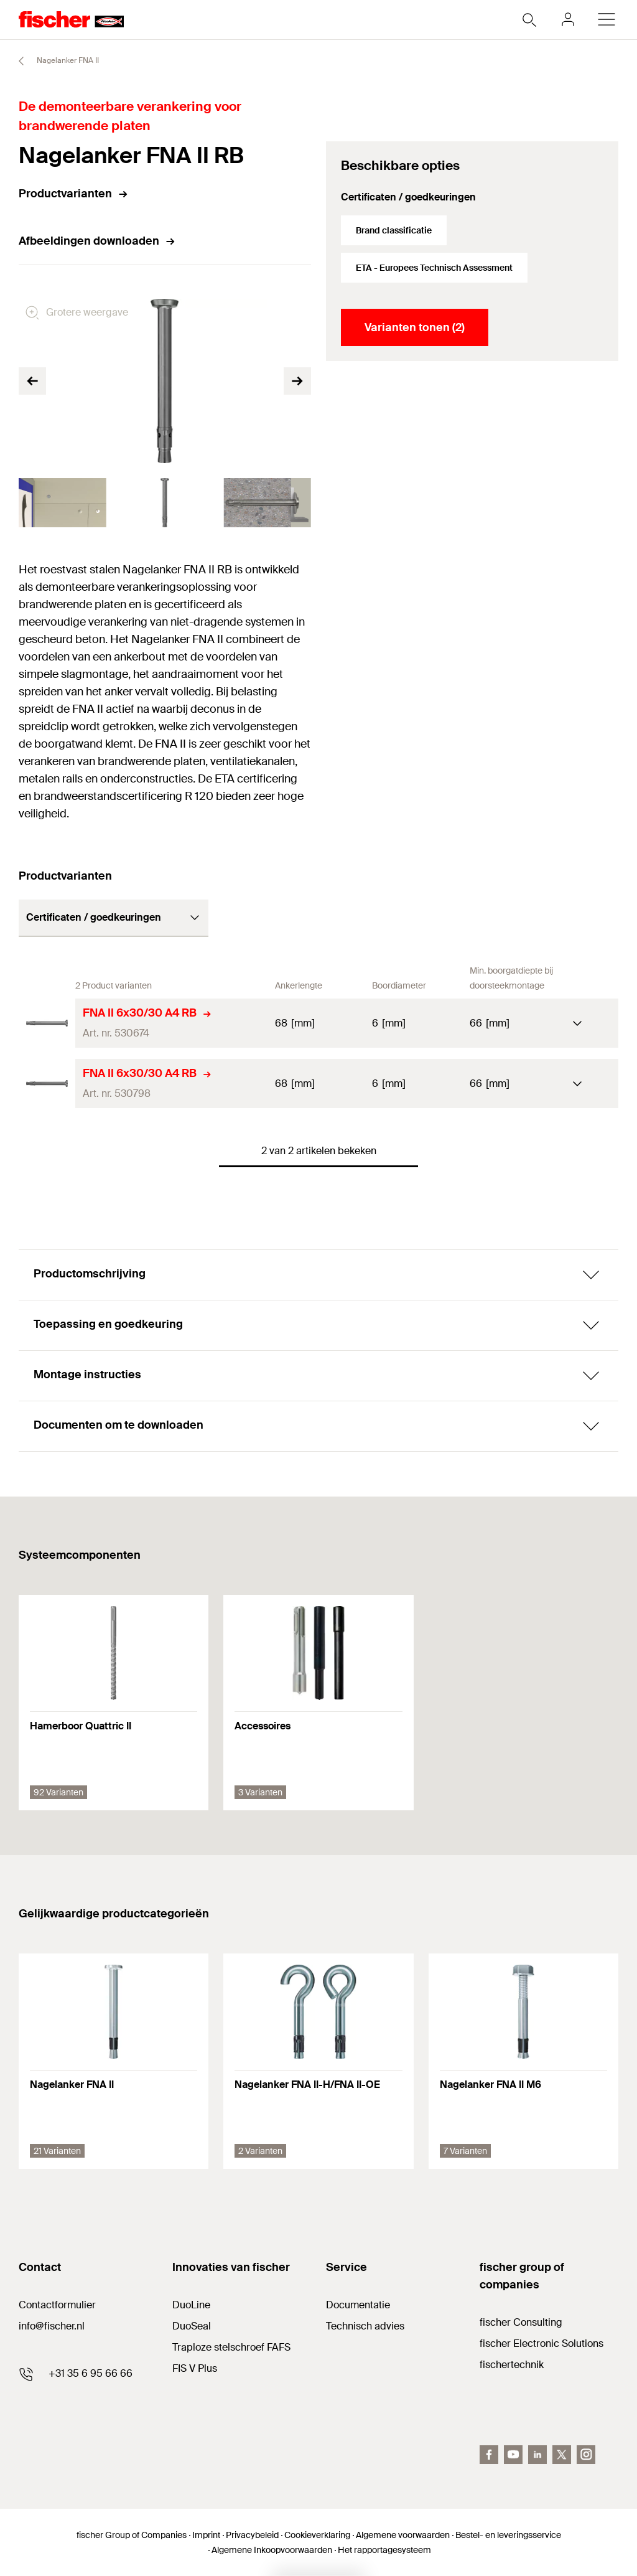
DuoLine (191, 2304)
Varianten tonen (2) (415, 327)
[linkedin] (537, 2454)
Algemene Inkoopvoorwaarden (272, 2549)
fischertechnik (512, 2364)
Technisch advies (365, 2326)
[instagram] (586, 2454)
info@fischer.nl (52, 2326)
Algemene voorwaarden (403, 2535)
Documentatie (358, 2304)
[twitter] (561, 2454)
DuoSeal (191, 2326)
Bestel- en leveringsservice (508, 2535)
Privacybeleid (252, 2535)
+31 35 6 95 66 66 (91, 2373)
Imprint (206, 2535)
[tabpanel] (62, 502)
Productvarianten (74, 193)
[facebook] (489, 2454)
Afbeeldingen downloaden (97, 241)
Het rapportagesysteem (384, 2549)
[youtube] (513, 2454)
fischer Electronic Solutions (541, 2343)
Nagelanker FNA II (53, 61)
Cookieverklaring (317, 2535)
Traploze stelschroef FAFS (231, 2347)
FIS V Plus (194, 2368)
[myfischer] (568, 19)
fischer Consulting (521, 2322)
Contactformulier (57, 2304)
